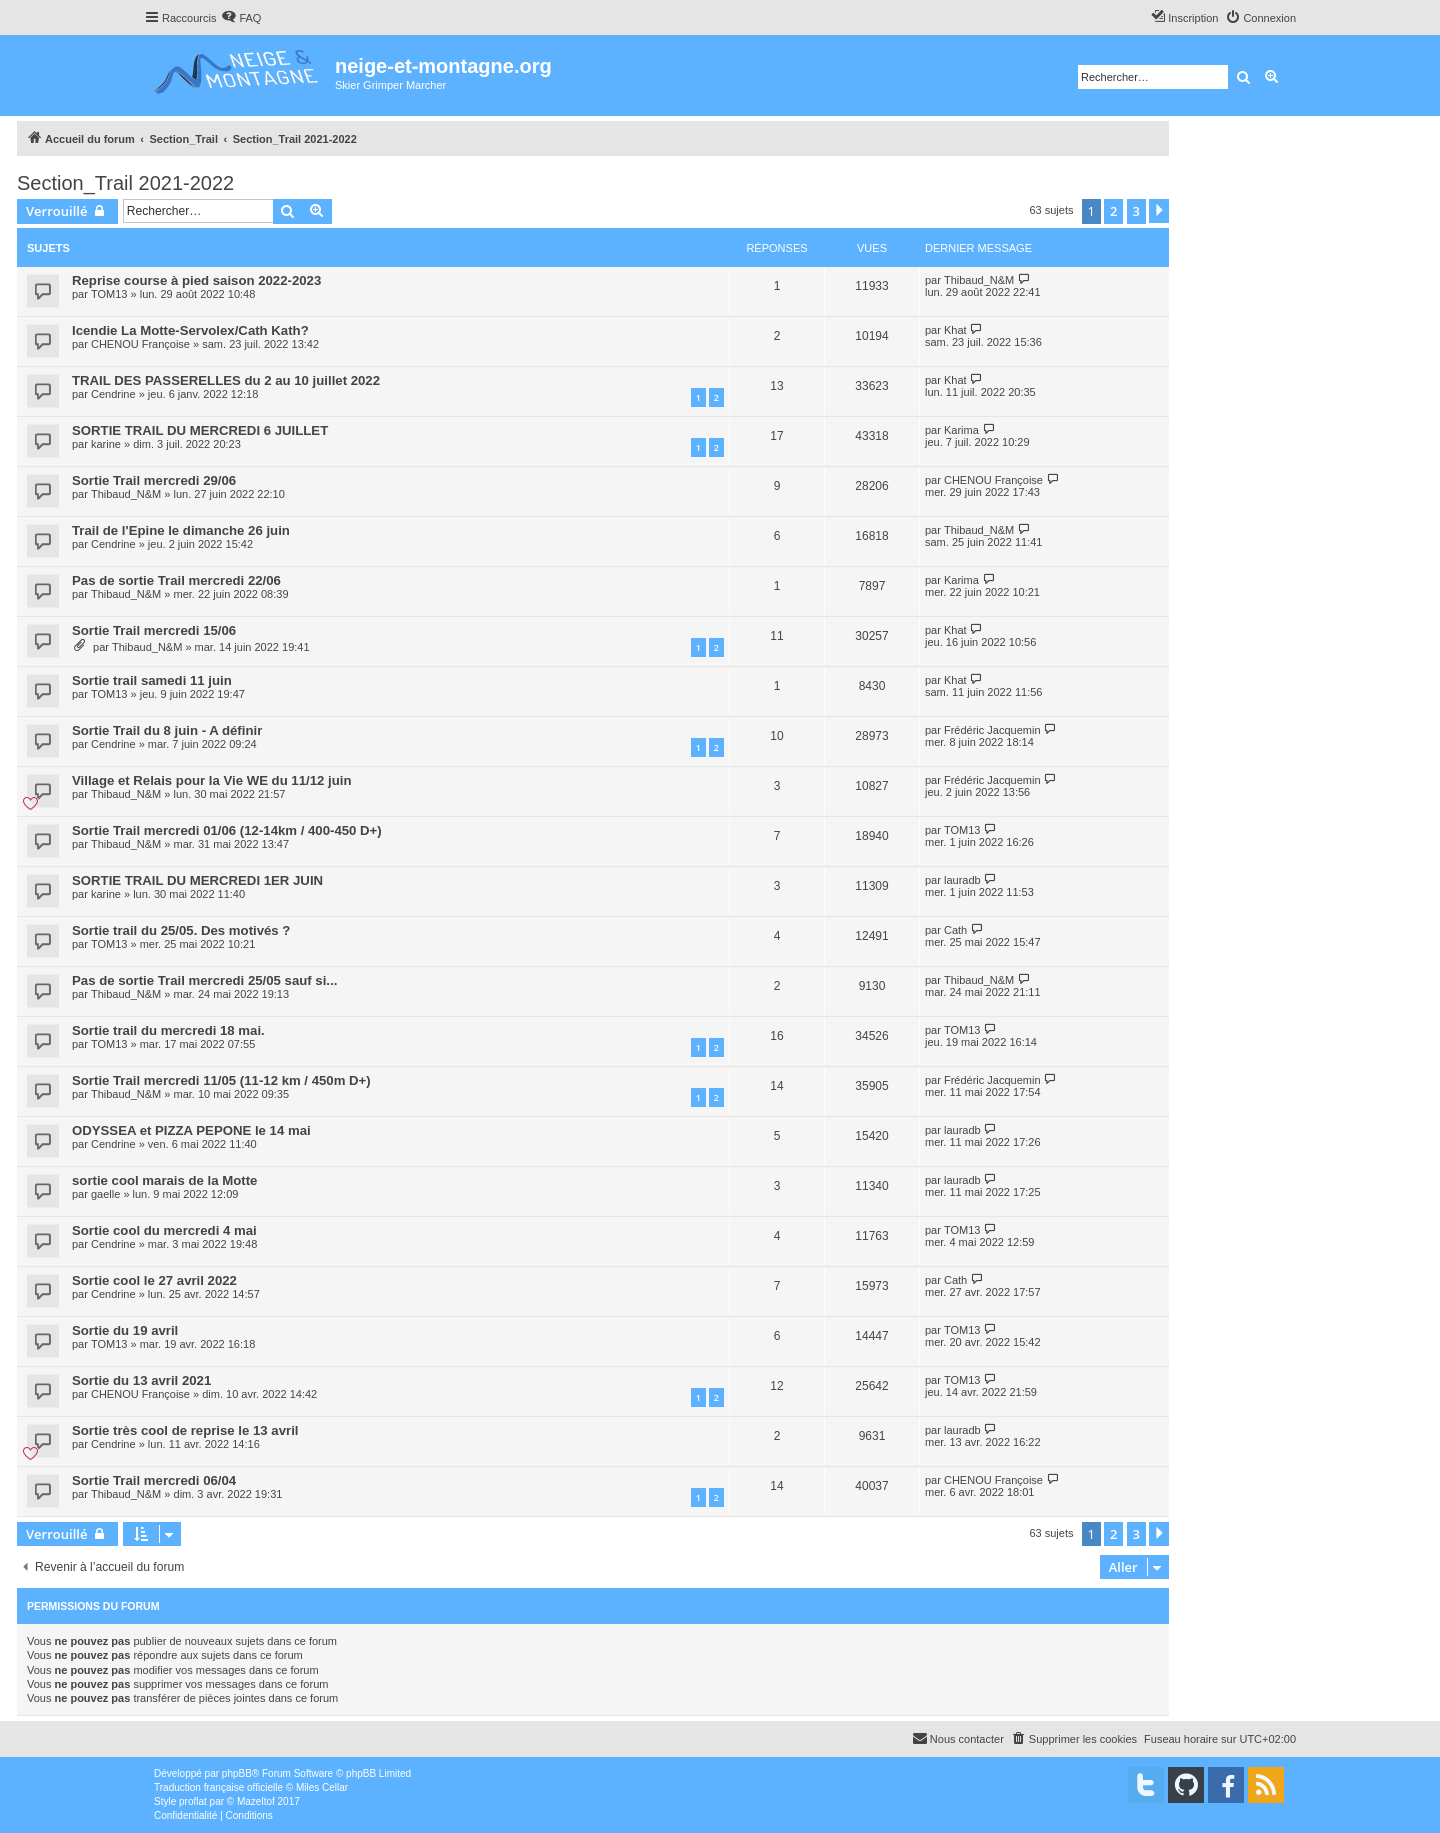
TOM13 (109, 294)
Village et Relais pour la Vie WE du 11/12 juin (211, 780)
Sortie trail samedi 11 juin (152, 680)
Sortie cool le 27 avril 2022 (154, 1280)
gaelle (105, 1194)
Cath (955, 930)
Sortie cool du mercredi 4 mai (164, 1230)
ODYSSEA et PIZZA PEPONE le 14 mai (191, 1130)
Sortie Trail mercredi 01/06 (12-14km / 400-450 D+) (227, 830)
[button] (1159, 211)
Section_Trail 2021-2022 (125, 183)
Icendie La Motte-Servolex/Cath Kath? (190, 330)
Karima (961, 430)
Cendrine (113, 394)
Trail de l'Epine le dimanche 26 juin (181, 530)
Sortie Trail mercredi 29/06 (154, 480)
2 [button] (1113, 211)
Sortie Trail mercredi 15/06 (154, 630)
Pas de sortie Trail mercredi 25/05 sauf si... (204, 980)
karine (106, 444)
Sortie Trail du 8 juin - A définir (167, 730)
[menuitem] (241, 18)
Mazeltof (256, 1801)
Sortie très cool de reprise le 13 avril (185, 1430)
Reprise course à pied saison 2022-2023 (196, 280)
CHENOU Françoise (140, 344)
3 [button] (1136, 211)
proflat (193, 1801)
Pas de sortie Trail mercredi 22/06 (176, 580)
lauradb (962, 880)
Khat (955, 330)
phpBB (237, 1773)
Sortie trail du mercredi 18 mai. (168, 1030)
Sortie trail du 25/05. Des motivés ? (181, 930)
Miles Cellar (322, 1787)
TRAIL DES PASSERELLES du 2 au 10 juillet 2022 (226, 380)
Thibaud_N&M (979, 280)
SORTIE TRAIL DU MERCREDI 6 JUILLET (200, 430)
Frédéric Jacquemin (992, 730)
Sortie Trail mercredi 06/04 (154, 1480)
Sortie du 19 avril (125, 1330)
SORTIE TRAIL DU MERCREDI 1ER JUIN (197, 880)
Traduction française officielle (218, 1787)
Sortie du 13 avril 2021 (141, 1380)
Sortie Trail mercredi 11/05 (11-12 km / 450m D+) (221, 1080)
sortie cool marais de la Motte (164, 1180)
